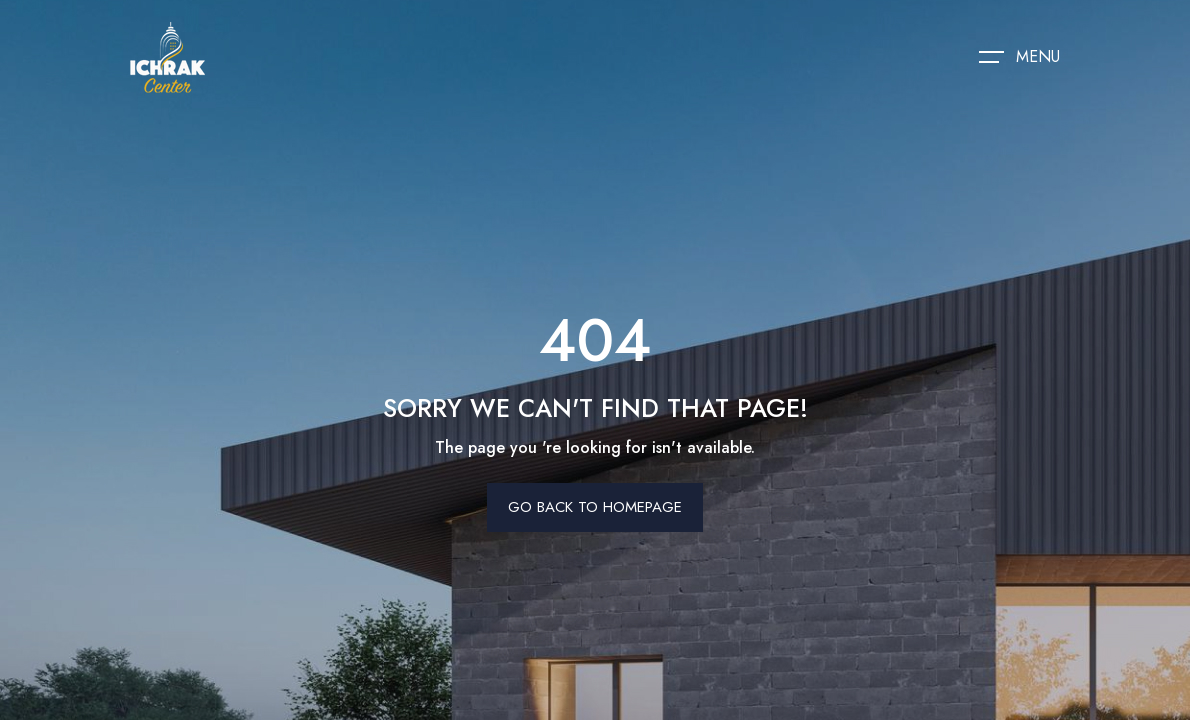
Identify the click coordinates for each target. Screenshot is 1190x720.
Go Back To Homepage (595, 507)
